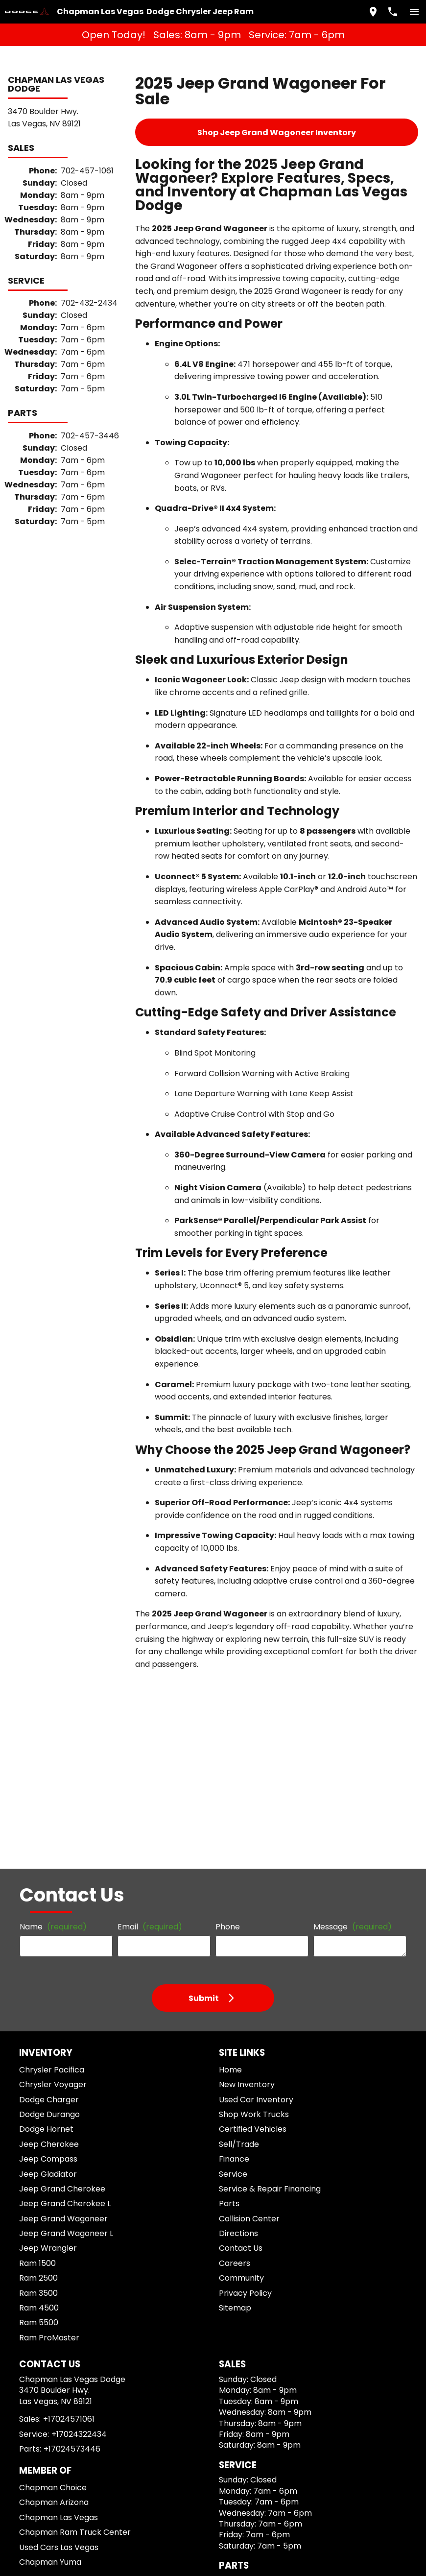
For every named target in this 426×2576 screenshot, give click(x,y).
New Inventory (242, 1755)
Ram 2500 (39, 1948)
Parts (227, 1874)
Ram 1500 (39, 1933)
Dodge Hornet (45, 1799)
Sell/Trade (235, 1814)
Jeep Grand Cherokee (57, 1858)
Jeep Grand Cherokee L (60, 1874)
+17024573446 (67, 2132)
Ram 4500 (39, 1978)
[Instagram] (47, 2300)
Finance (231, 1829)
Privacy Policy (242, 1963)
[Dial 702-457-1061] (389, 10)
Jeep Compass (45, 1829)
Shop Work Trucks (248, 1784)
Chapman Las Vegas (55, 2200)
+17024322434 (74, 2117)
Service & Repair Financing (263, 1858)
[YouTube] (65, 2300)
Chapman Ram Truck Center (68, 2215)
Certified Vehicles (247, 1799)
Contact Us (236, 1918)
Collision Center (244, 1888)
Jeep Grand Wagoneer (57, 1888)
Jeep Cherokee (46, 1814)
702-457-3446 (87, 362)
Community (237, 1948)
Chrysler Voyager (50, 1755)
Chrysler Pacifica (50, 1739)
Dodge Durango (48, 1784)
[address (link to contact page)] (369, 10)
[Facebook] (29, 2300)
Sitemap (231, 1978)
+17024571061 (68, 2102)
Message (343, 1587)
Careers (231, 1933)
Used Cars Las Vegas (56, 2230)
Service (230, 1844)
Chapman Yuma (48, 2245)
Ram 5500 (39, 1993)
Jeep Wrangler (45, 1918)
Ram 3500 (39, 1963)
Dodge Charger (47, 1769)
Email (146, 1591)
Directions (235, 1904)
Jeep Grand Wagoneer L (60, 1904)
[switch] (410, 10)
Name (51, 1591)
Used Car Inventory (250, 1769)
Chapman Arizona (51, 2185)
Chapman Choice (50, 2171)
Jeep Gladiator (46, 1844)
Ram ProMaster (47, 2007)
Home (228, 1739)
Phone (225, 1591)
